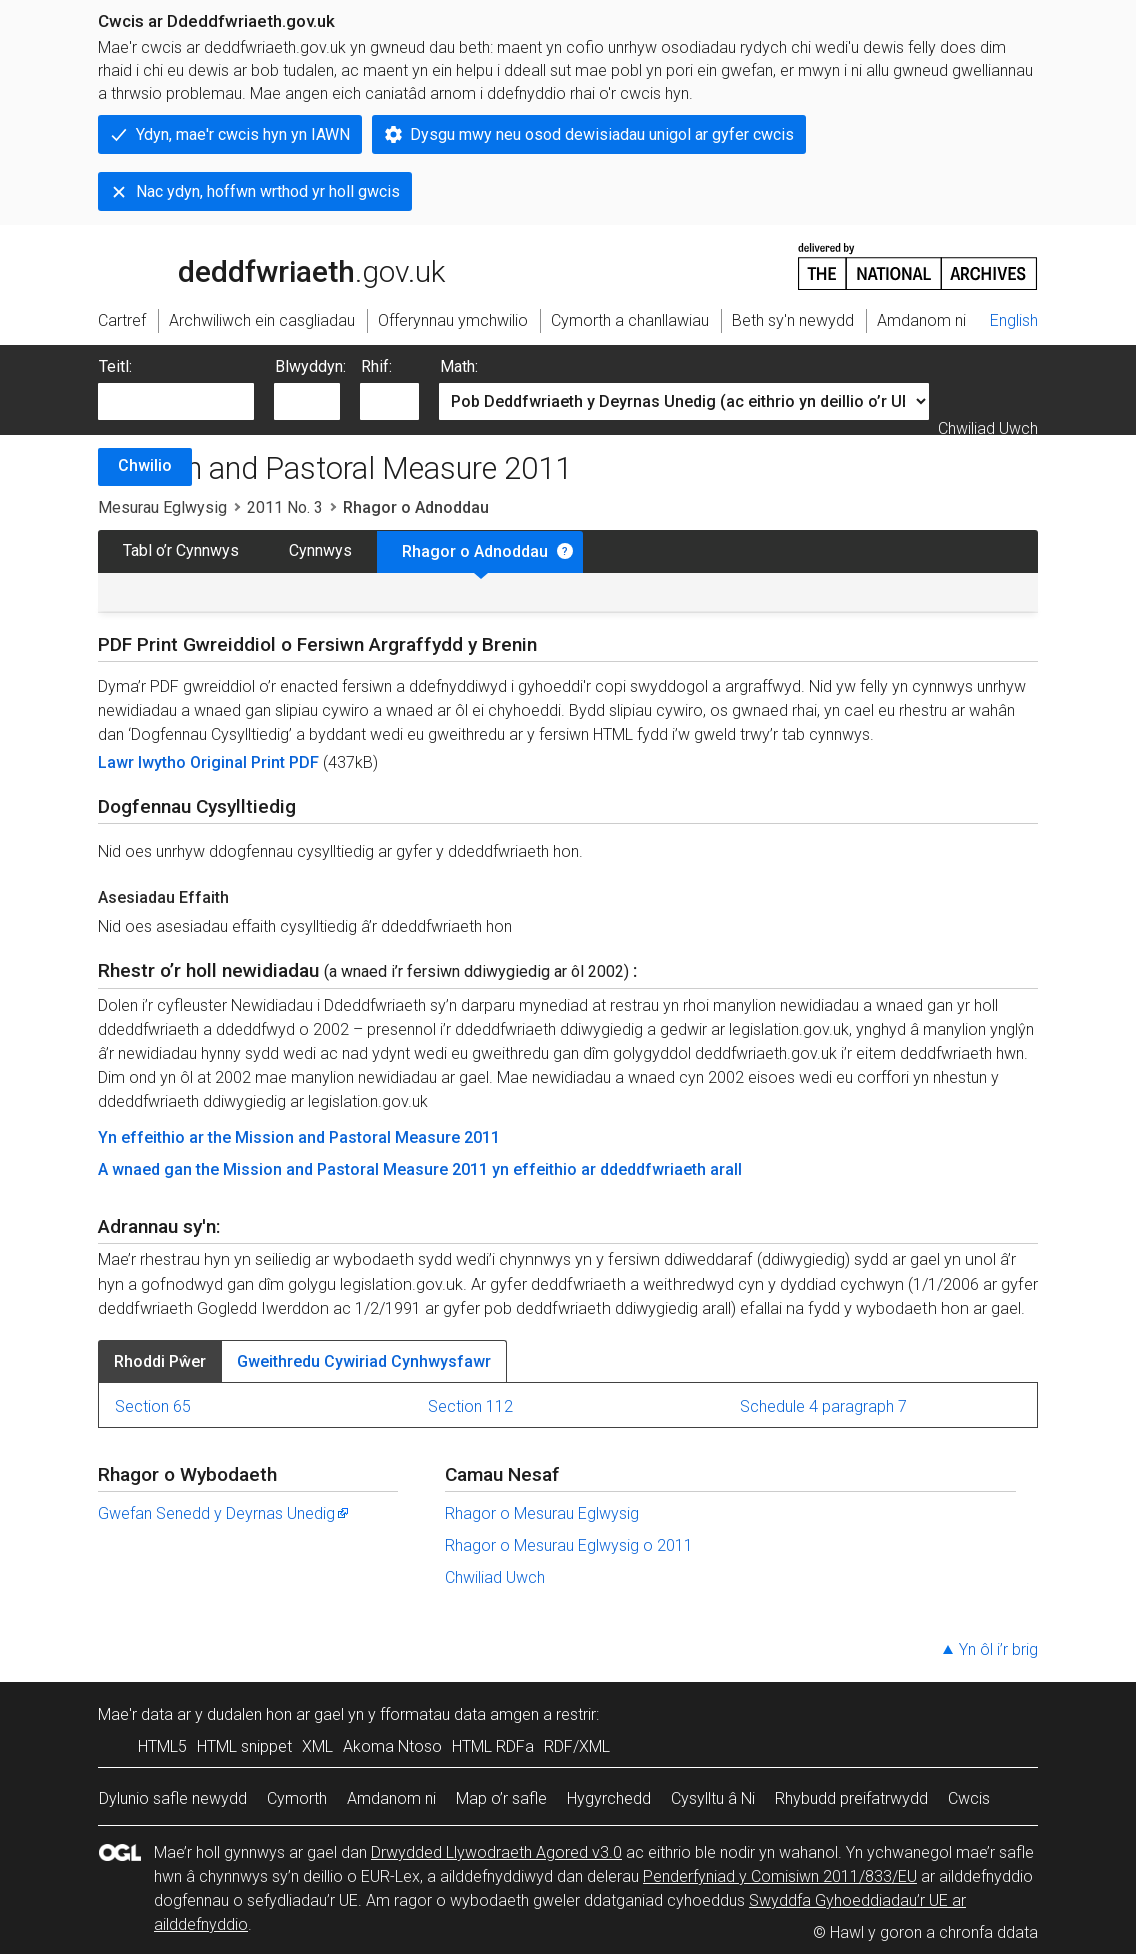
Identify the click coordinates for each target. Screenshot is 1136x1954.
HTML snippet (244, 1746)
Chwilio (145, 465)
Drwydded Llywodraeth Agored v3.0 (496, 1852)
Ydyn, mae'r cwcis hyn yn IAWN (243, 134)
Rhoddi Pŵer (160, 1361)
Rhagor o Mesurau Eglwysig (542, 1513)
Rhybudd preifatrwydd (851, 1798)
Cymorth (297, 1798)
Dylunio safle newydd (173, 1798)
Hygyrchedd (609, 1798)
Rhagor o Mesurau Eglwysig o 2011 (569, 1545)
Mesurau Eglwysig (162, 507)
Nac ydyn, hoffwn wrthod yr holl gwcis (268, 191)
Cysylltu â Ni (713, 1798)
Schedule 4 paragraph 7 (823, 1406)
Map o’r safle (501, 1798)
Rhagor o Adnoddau (475, 551)
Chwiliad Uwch (988, 428)
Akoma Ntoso (392, 1746)
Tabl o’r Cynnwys (181, 550)
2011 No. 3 (285, 507)
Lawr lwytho (144, 762)
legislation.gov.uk (256, 265)
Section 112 (470, 1406)
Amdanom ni (391, 1798)
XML (317, 1746)
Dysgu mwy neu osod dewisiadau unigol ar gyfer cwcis (602, 134)
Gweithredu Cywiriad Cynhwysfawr (364, 1361)
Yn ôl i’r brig (998, 1649)
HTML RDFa (493, 1746)
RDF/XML (577, 1746)
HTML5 (162, 1746)
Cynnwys (320, 550)
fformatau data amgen (459, 1714)
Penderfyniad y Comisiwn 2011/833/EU (780, 1876)
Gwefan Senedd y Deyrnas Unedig (224, 1513)
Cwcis (969, 1798)
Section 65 (153, 1406)
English (1014, 320)
